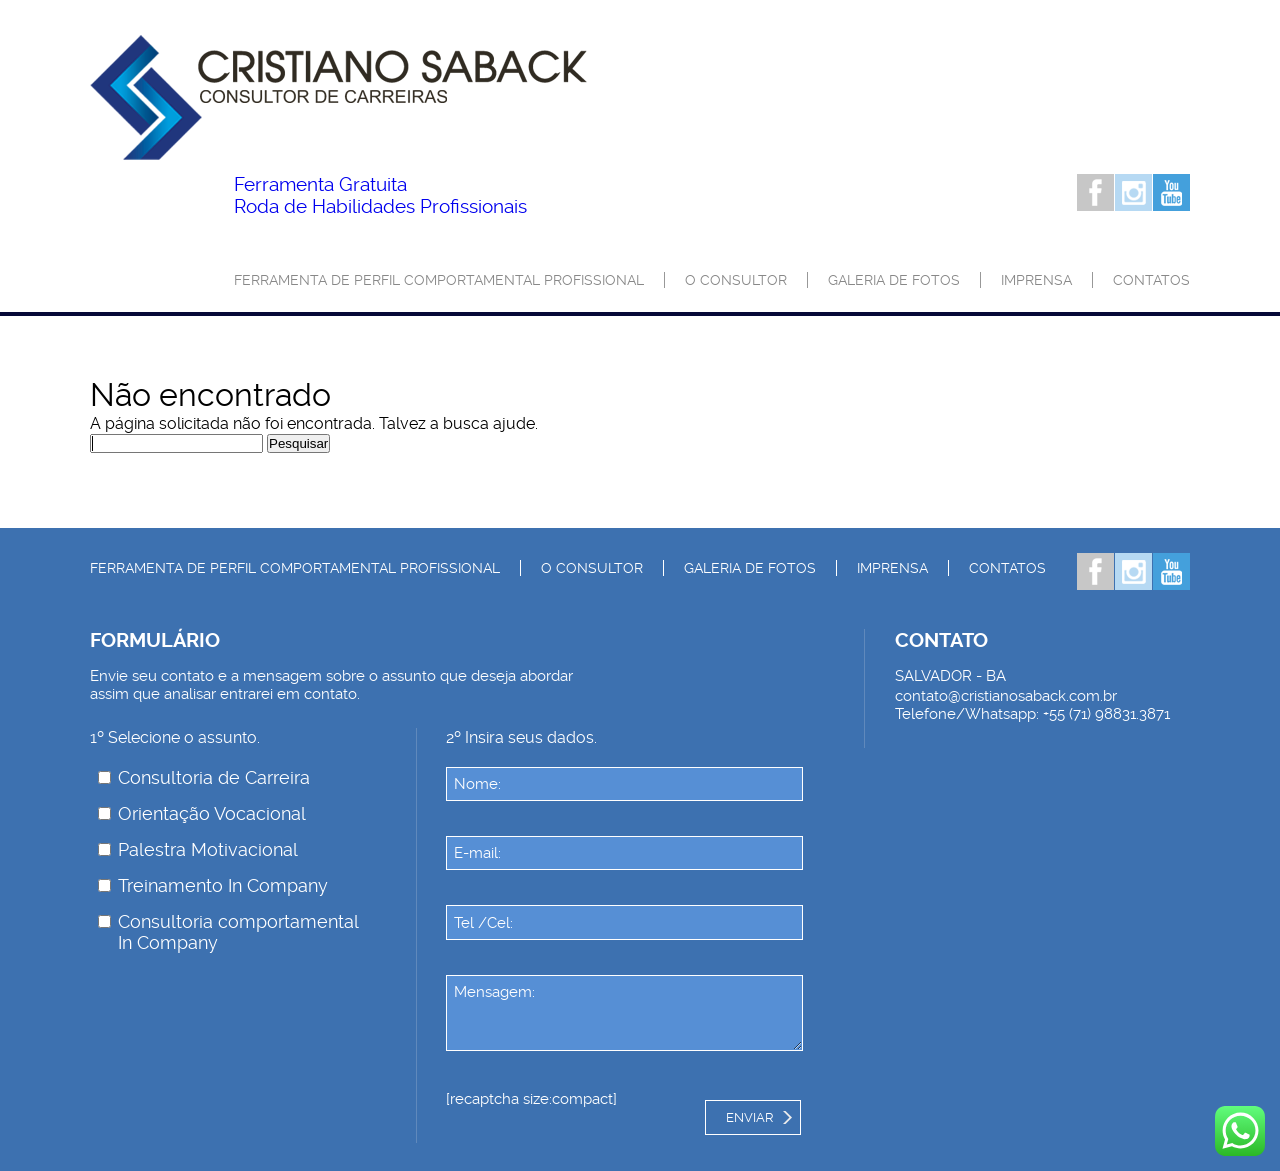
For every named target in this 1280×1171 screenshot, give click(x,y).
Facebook (1095, 192)
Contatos (1151, 280)
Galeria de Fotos (894, 280)
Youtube (1171, 192)
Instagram (1133, 192)
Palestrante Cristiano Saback (338, 97)
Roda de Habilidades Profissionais (380, 196)
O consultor (736, 280)
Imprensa (1036, 280)
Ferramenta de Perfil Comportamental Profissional (439, 280)
